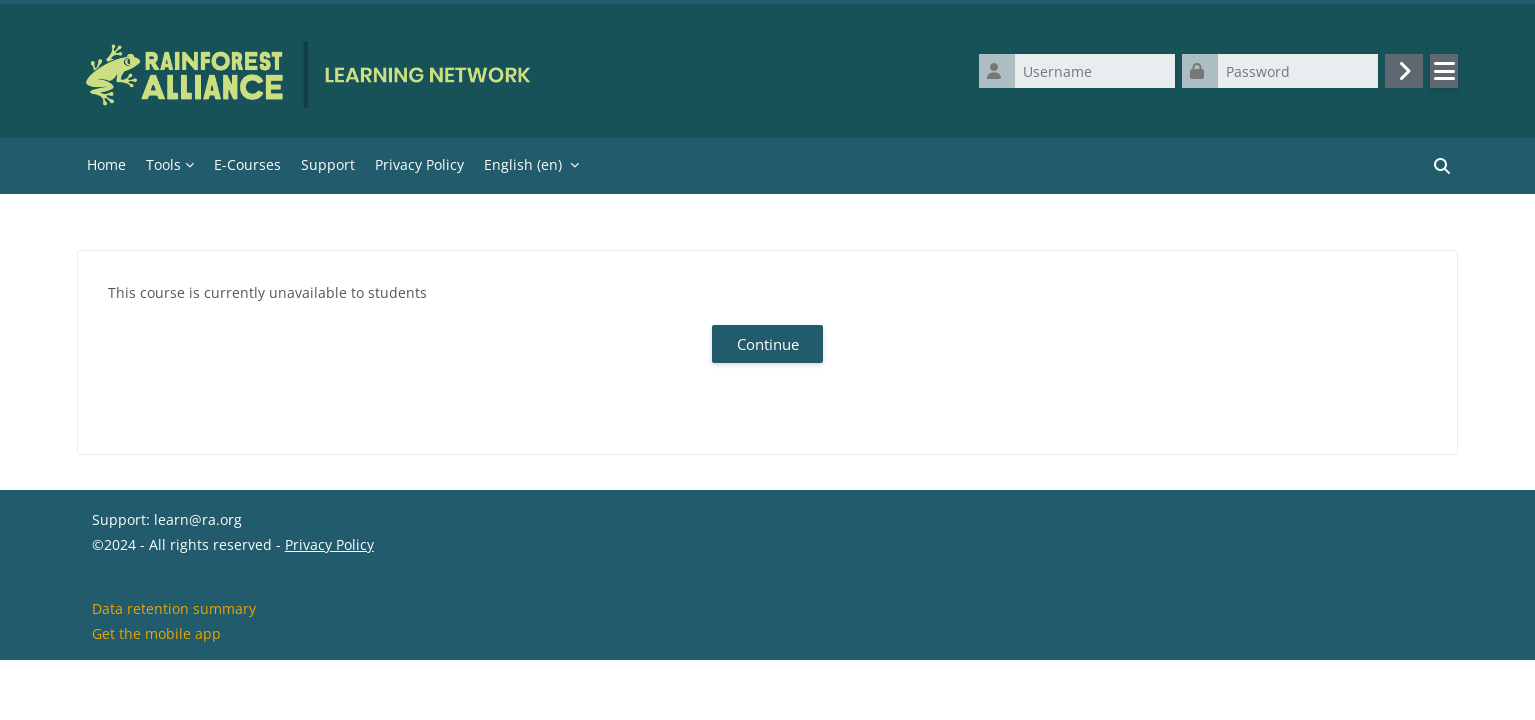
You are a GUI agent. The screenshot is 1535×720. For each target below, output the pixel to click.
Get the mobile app (156, 693)
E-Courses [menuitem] (247, 164)
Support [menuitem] (328, 164)
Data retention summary (174, 668)
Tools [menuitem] (163, 164)
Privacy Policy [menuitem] (419, 164)
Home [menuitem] (106, 164)
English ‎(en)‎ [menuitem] (523, 164)
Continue (768, 344)
